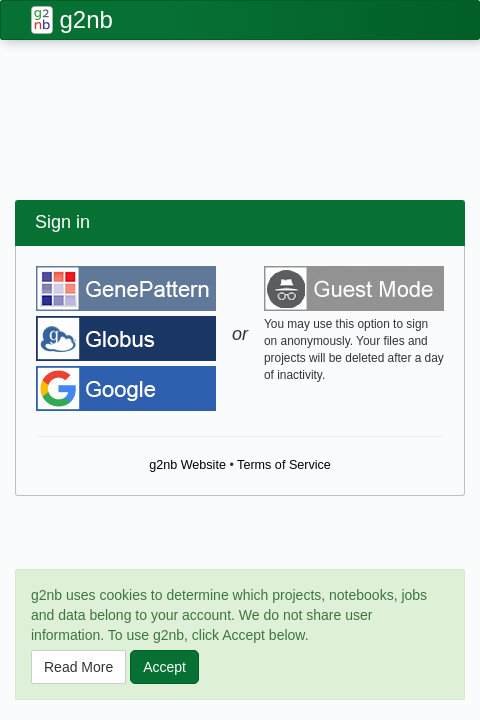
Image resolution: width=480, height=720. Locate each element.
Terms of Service (284, 465)
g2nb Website (187, 465)
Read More (78, 667)
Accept (164, 667)
